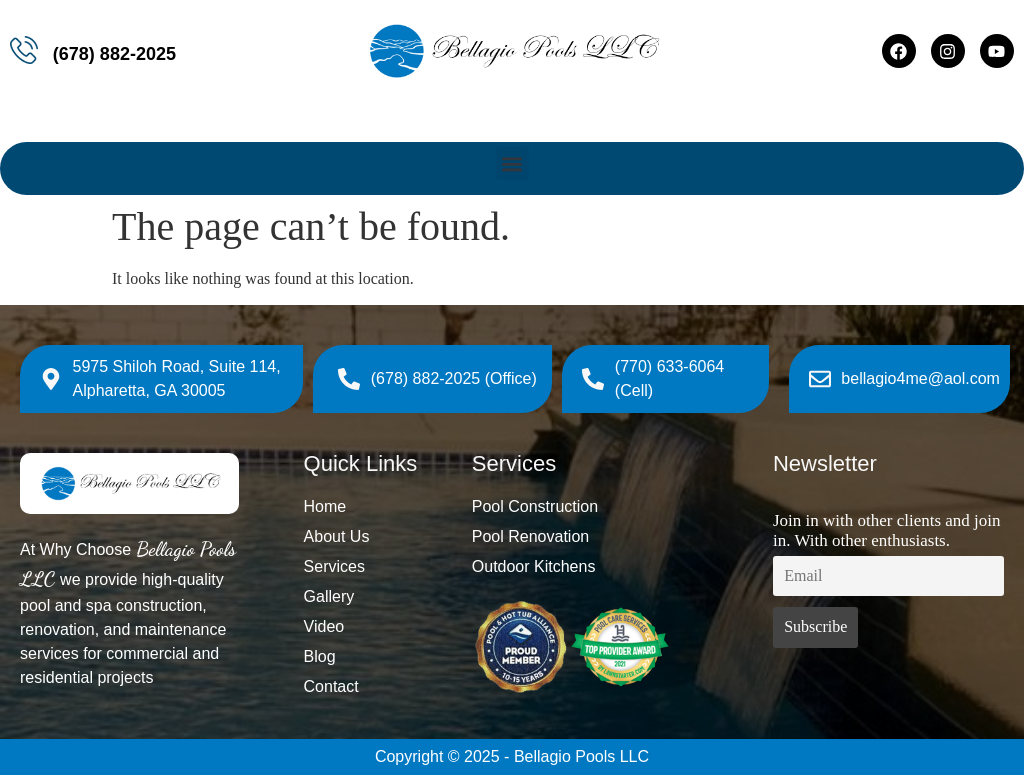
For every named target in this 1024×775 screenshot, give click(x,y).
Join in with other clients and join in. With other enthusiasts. (887, 530)
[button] (512, 163)
